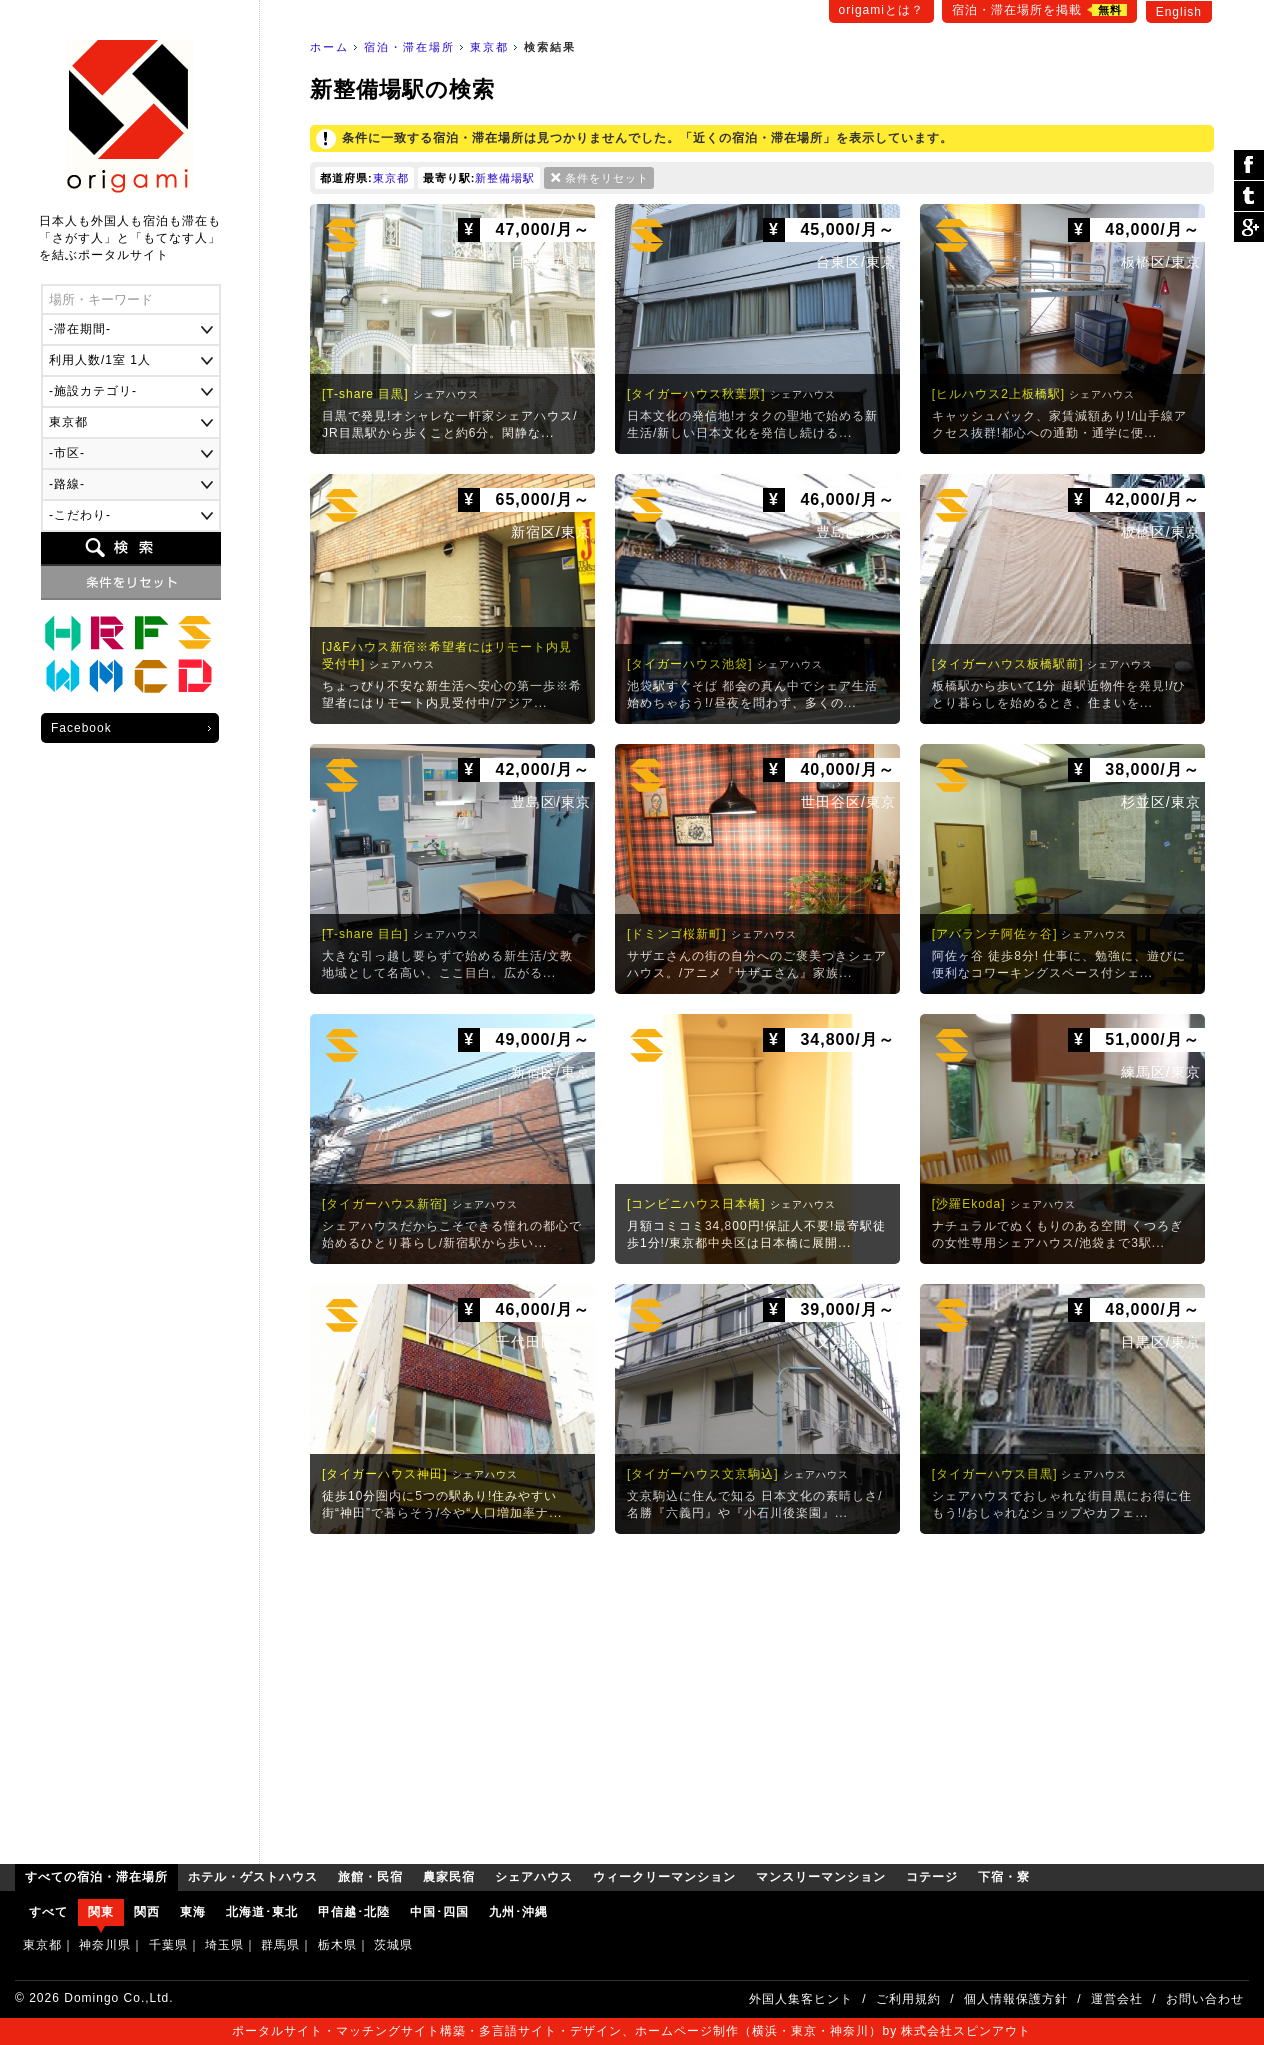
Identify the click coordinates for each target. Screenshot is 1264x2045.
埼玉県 (224, 1945)
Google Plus (1249, 227)
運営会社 (1117, 1999)
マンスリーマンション (107, 677)
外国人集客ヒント (801, 1999)
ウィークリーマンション (63, 677)
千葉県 (168, 1945)
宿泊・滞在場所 (409, 47)
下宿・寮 (195, 677)
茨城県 (393, 1945)
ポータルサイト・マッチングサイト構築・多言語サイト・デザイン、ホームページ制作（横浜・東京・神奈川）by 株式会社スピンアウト (631, 2031)
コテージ (151, 677)
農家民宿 (151, 633)
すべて (48, 1912)
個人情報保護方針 (1016, 1999)
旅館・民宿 (107, 633)
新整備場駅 (505, 178)
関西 (147, 1912)
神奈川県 (105, 1945)
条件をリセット (607, 178)
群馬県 (280, 1945)
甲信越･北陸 (354, 1912)
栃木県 (337, 1945)
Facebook (81, 728)
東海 (193, 1912)
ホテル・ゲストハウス (63, 633)
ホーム (329, 47)
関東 (101, 1912)
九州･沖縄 (518, 1912)
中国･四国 (439, 1912)
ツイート (1249, 196)
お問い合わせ (1205, 1999)
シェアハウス (195, 633)
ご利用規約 (908, 1999)
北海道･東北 (262, 1912)
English (1179, 12)
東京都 (489, 47)
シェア (1249, 165)
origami (130, 116)
